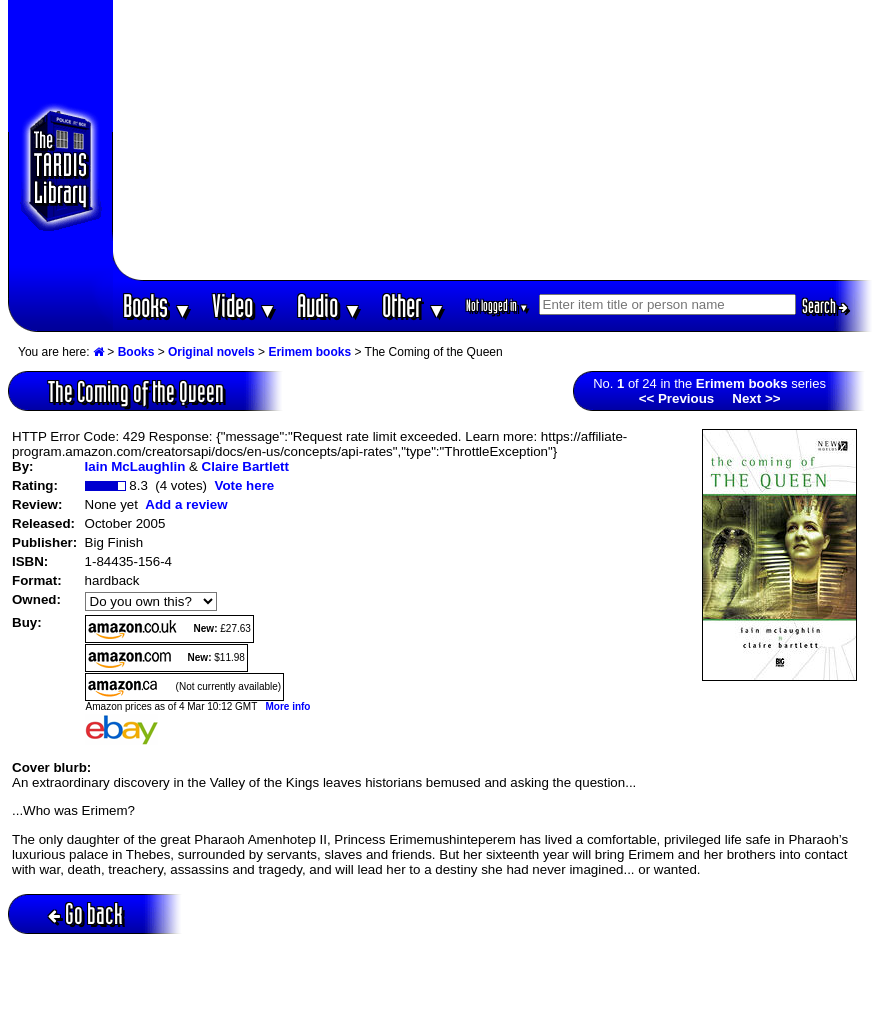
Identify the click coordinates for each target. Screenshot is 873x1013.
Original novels (211, 352)
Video (244, 305)
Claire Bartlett (245, 466)
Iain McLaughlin (135, 466)
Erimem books (309, 352)
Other (414, 305)
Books (157, 305)
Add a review (186, 504)
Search (825, 306)
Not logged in (497, 305)
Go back (85, 913)
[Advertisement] (492, 140)
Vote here (244, 485)
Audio (329, 305)
